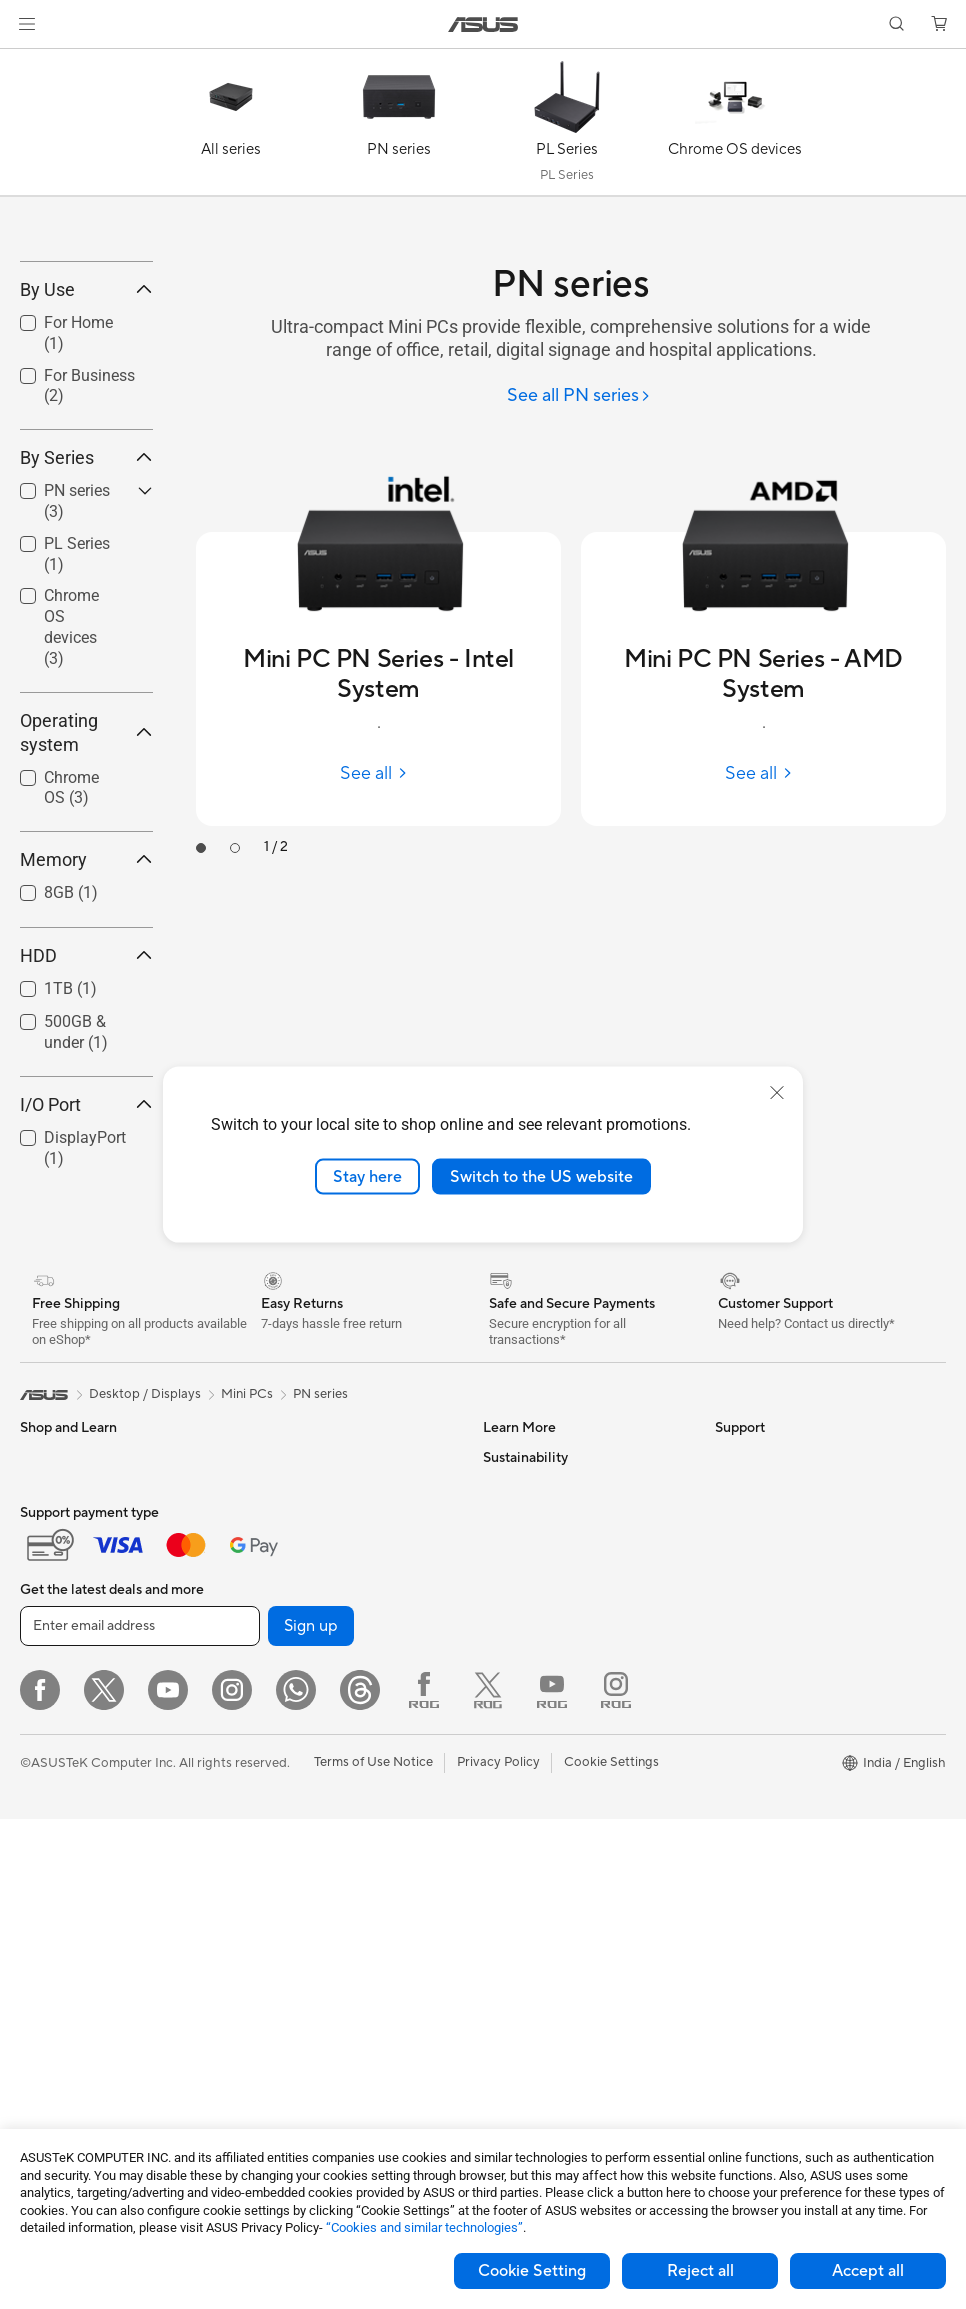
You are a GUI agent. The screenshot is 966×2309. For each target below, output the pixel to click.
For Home (49, 1726)
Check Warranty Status (552, 2025)
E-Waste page (756, 1694)
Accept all (868, 2271)
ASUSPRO (514, 1634)
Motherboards (63, 2088)
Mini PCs (46, 2027)
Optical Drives (290, 1754)
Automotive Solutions (547, 1664)
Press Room (750, 1724)
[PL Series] (567, 127)
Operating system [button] (86, 878)
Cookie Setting (532, 2271)
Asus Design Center (541, 1604)
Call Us (504, 2085)
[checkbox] (78, 775)
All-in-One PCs (63, 1997)
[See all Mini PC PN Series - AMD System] (763, 773)
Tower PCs (51, 1967)
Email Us (508, 2055)
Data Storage (288, 1784)
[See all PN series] (579, 396)
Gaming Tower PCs (76, 1937)
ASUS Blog (516, 1694)
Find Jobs (743, 1874)
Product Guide (526, 1724)
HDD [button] (86, 1102)
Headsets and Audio (307, 2026)
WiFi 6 (266, 1845)
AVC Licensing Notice (547, 1754)
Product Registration (545, 1995)
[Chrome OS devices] (735, 127)
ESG (728, 1965)
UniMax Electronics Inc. (784, 1814)
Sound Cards (286, 1724)
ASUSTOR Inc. (758, 1754)
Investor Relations (768, 1664)
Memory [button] (86, 1006)
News (731, 1634)
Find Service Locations (550, 1965)
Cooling (271, 1664)
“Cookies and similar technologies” (424, 2227)
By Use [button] (86, 435)
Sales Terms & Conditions (557, 2115)
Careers (738, 1904)
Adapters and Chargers (317, 2086)
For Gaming (54, 1846)
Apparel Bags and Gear (316, 2056)
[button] (27, 24)
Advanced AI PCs (534, 1814)
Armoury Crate (527, 1844)
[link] (483, 24)
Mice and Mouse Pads (312, 1996)
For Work (47, 1756)
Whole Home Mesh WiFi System (343, 1905)
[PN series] (399, 127)
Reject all (700, 2271)
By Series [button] (86, 604)
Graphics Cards (294, 1604)
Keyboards (280, 1966)
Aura (497, 1874)
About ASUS (752, 1604)
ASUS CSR (747, 1844)
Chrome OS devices (71, 773)
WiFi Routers (286, 1875)
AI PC (500, 1784)
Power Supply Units (306, 1694)
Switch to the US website (541, 1176)
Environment (752, 1995)
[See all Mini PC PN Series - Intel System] (378, 773)
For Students (58, 1816)
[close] (777, 1092)
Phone (39, 1635)
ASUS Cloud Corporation (790, 1784)
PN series (320, 1540)
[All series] (231, 127)
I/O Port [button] (86, 1250)
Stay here (367, 1176)
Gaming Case (287, 1634)
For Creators (58, 1786)
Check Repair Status (544, 1935)
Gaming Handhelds (76, 1665)
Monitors (47, 1907)
